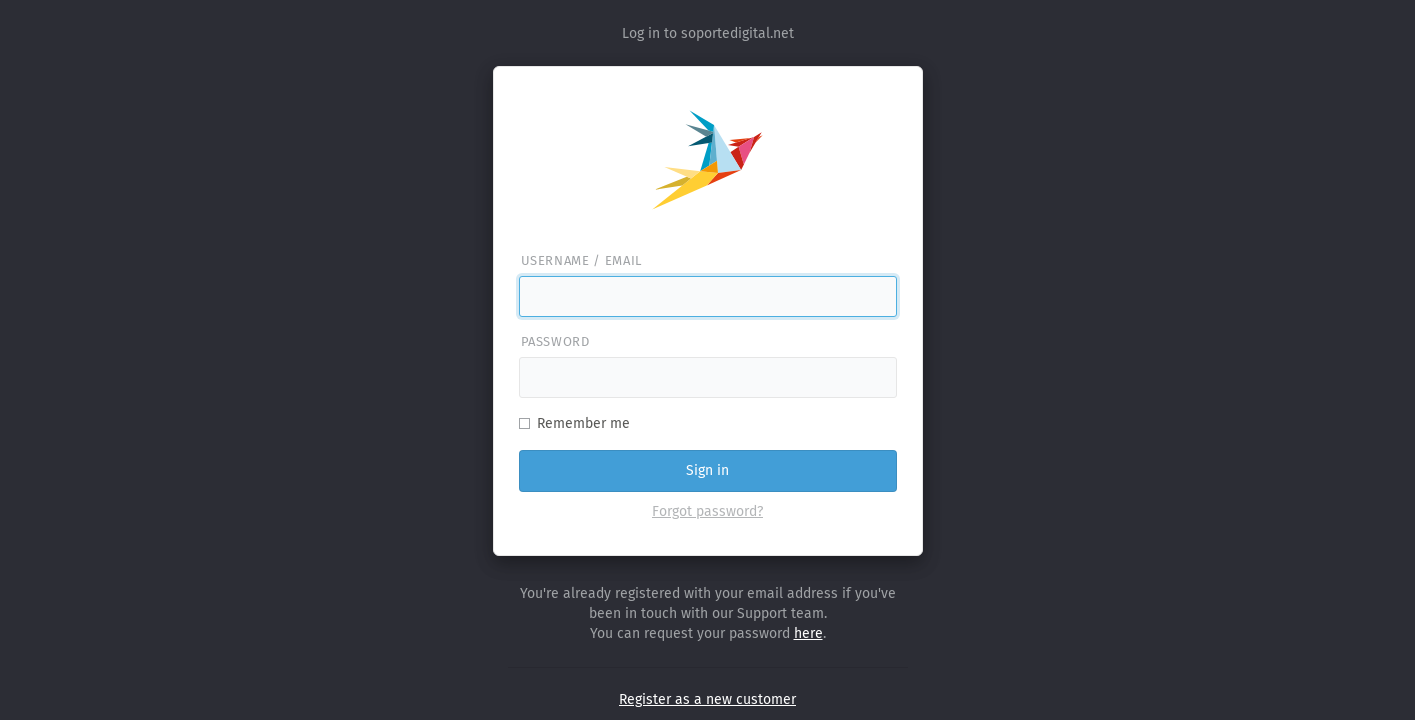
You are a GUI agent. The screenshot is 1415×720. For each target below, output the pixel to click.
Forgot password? (707, 511)
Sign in (707, 470)
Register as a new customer (707, 699)
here (808, 633)
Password (555, 341)
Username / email (581, 260)
